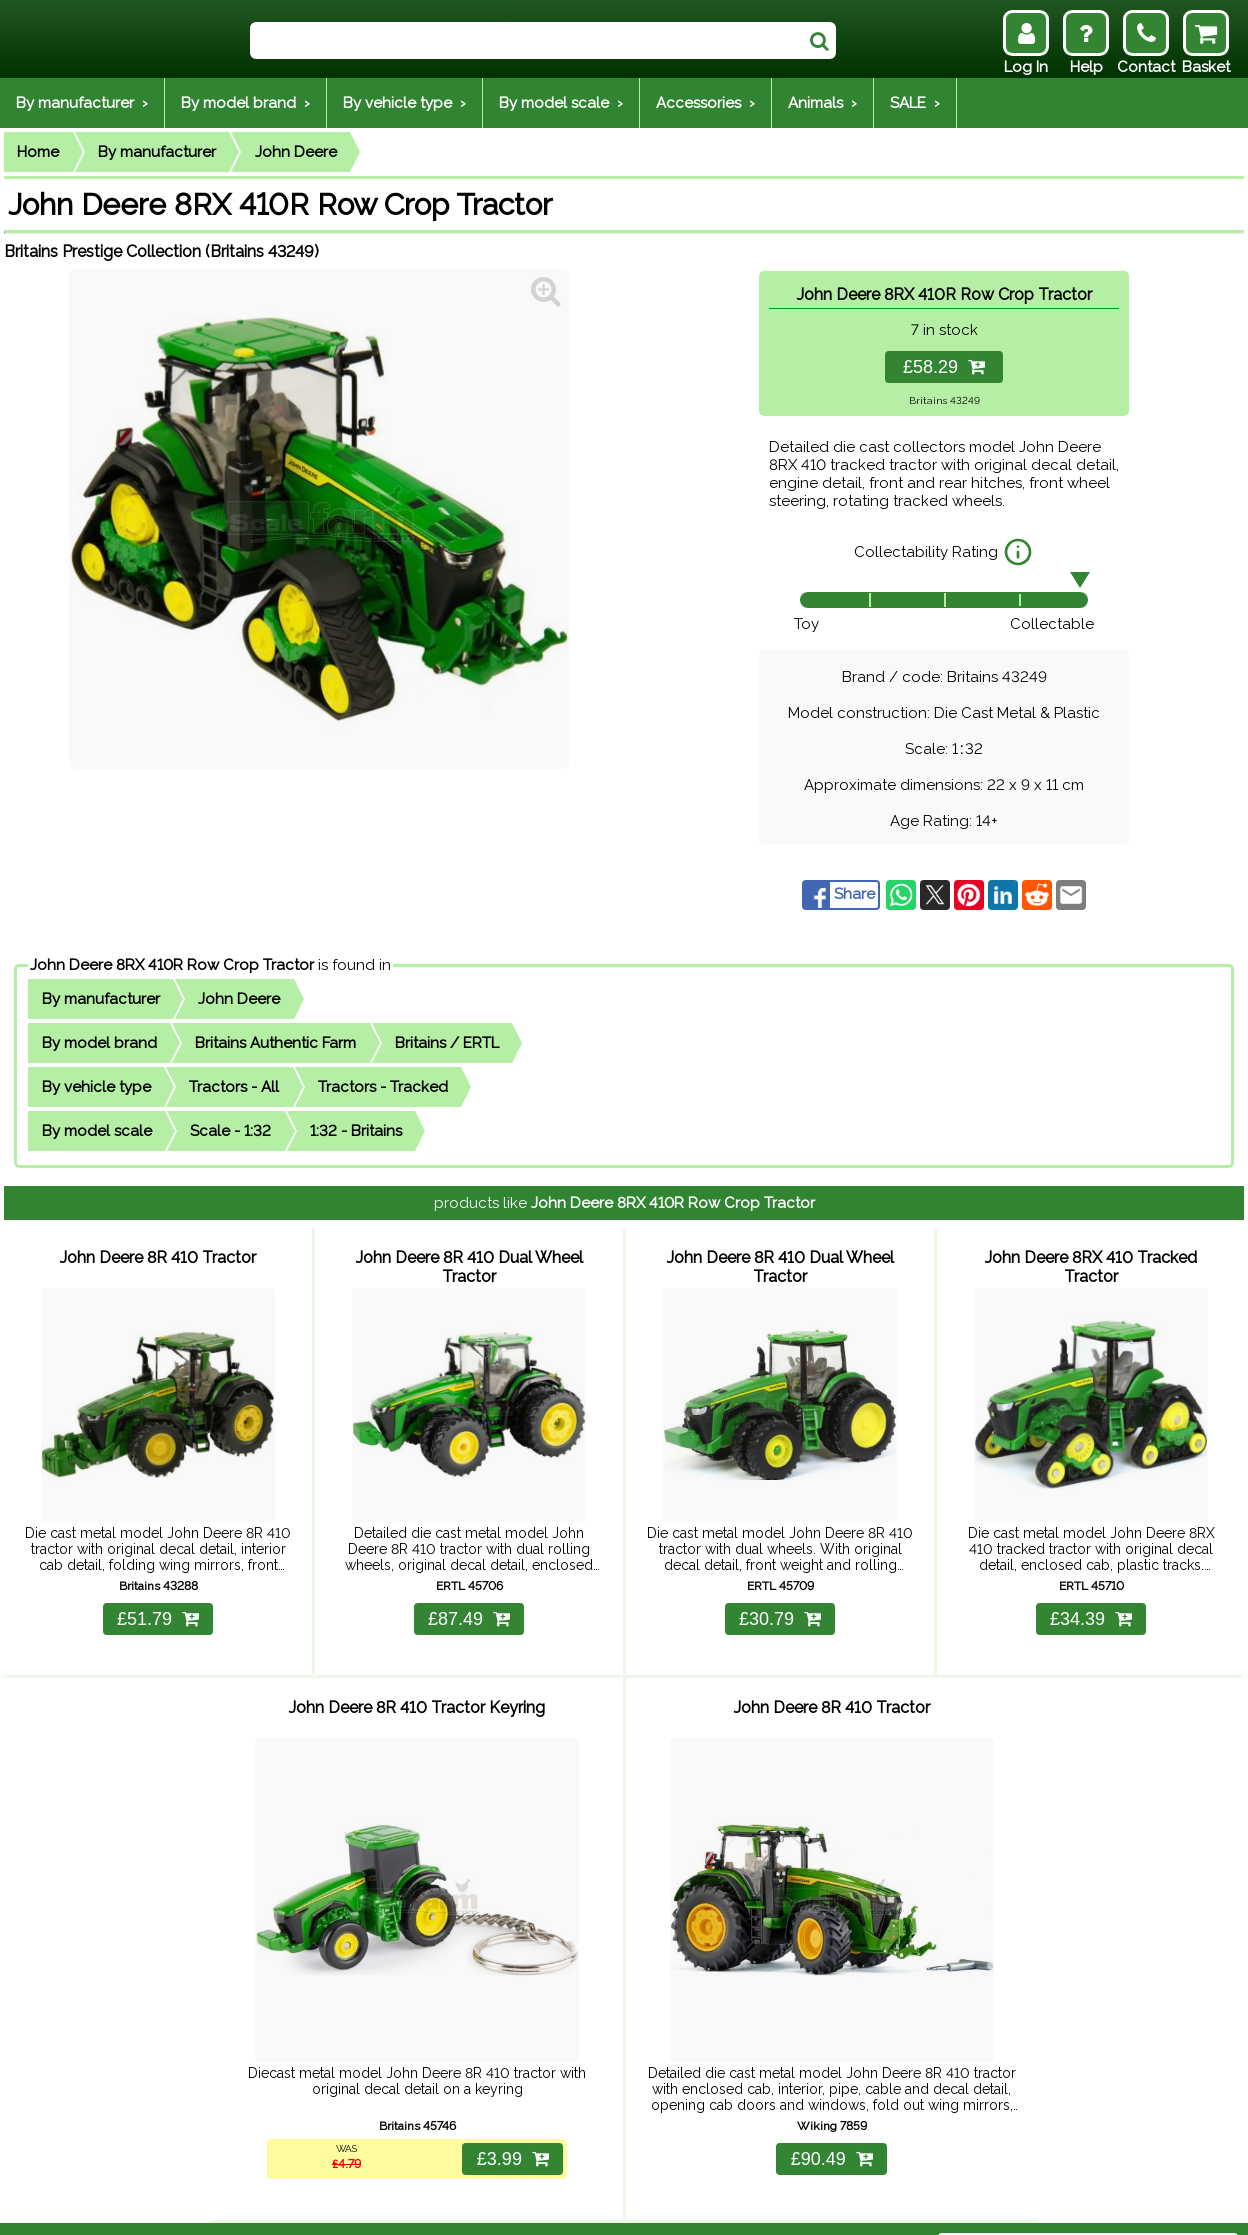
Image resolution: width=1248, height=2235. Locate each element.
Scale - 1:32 (230, 1131)
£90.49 (832, 2116)
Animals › (822, 103)
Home (38, 152)
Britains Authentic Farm (275, 1043)
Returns (292, 2207)
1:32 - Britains (356, 1131)
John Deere (296, 152)
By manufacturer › (82, 103)
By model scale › (561, 103)
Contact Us (370, 2207)
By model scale (97, 1131)
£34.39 (1091, 1601)
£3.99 (509, 2116)
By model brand (99, 1043)
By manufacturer (157, 152)
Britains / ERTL (447, 1043)
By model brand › (245, 103)
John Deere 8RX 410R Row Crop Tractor (172, 965)
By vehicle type (96, 1087)
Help (169, 2207)
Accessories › (705, 103)
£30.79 (780, 1601)
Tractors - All (234, 1087)
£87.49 (469, 1601)
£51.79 (158, 1601)
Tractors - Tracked (383, 1087)
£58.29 (944, 367)
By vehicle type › (404, 103)
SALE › (915, 103)
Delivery (225, 2207)
